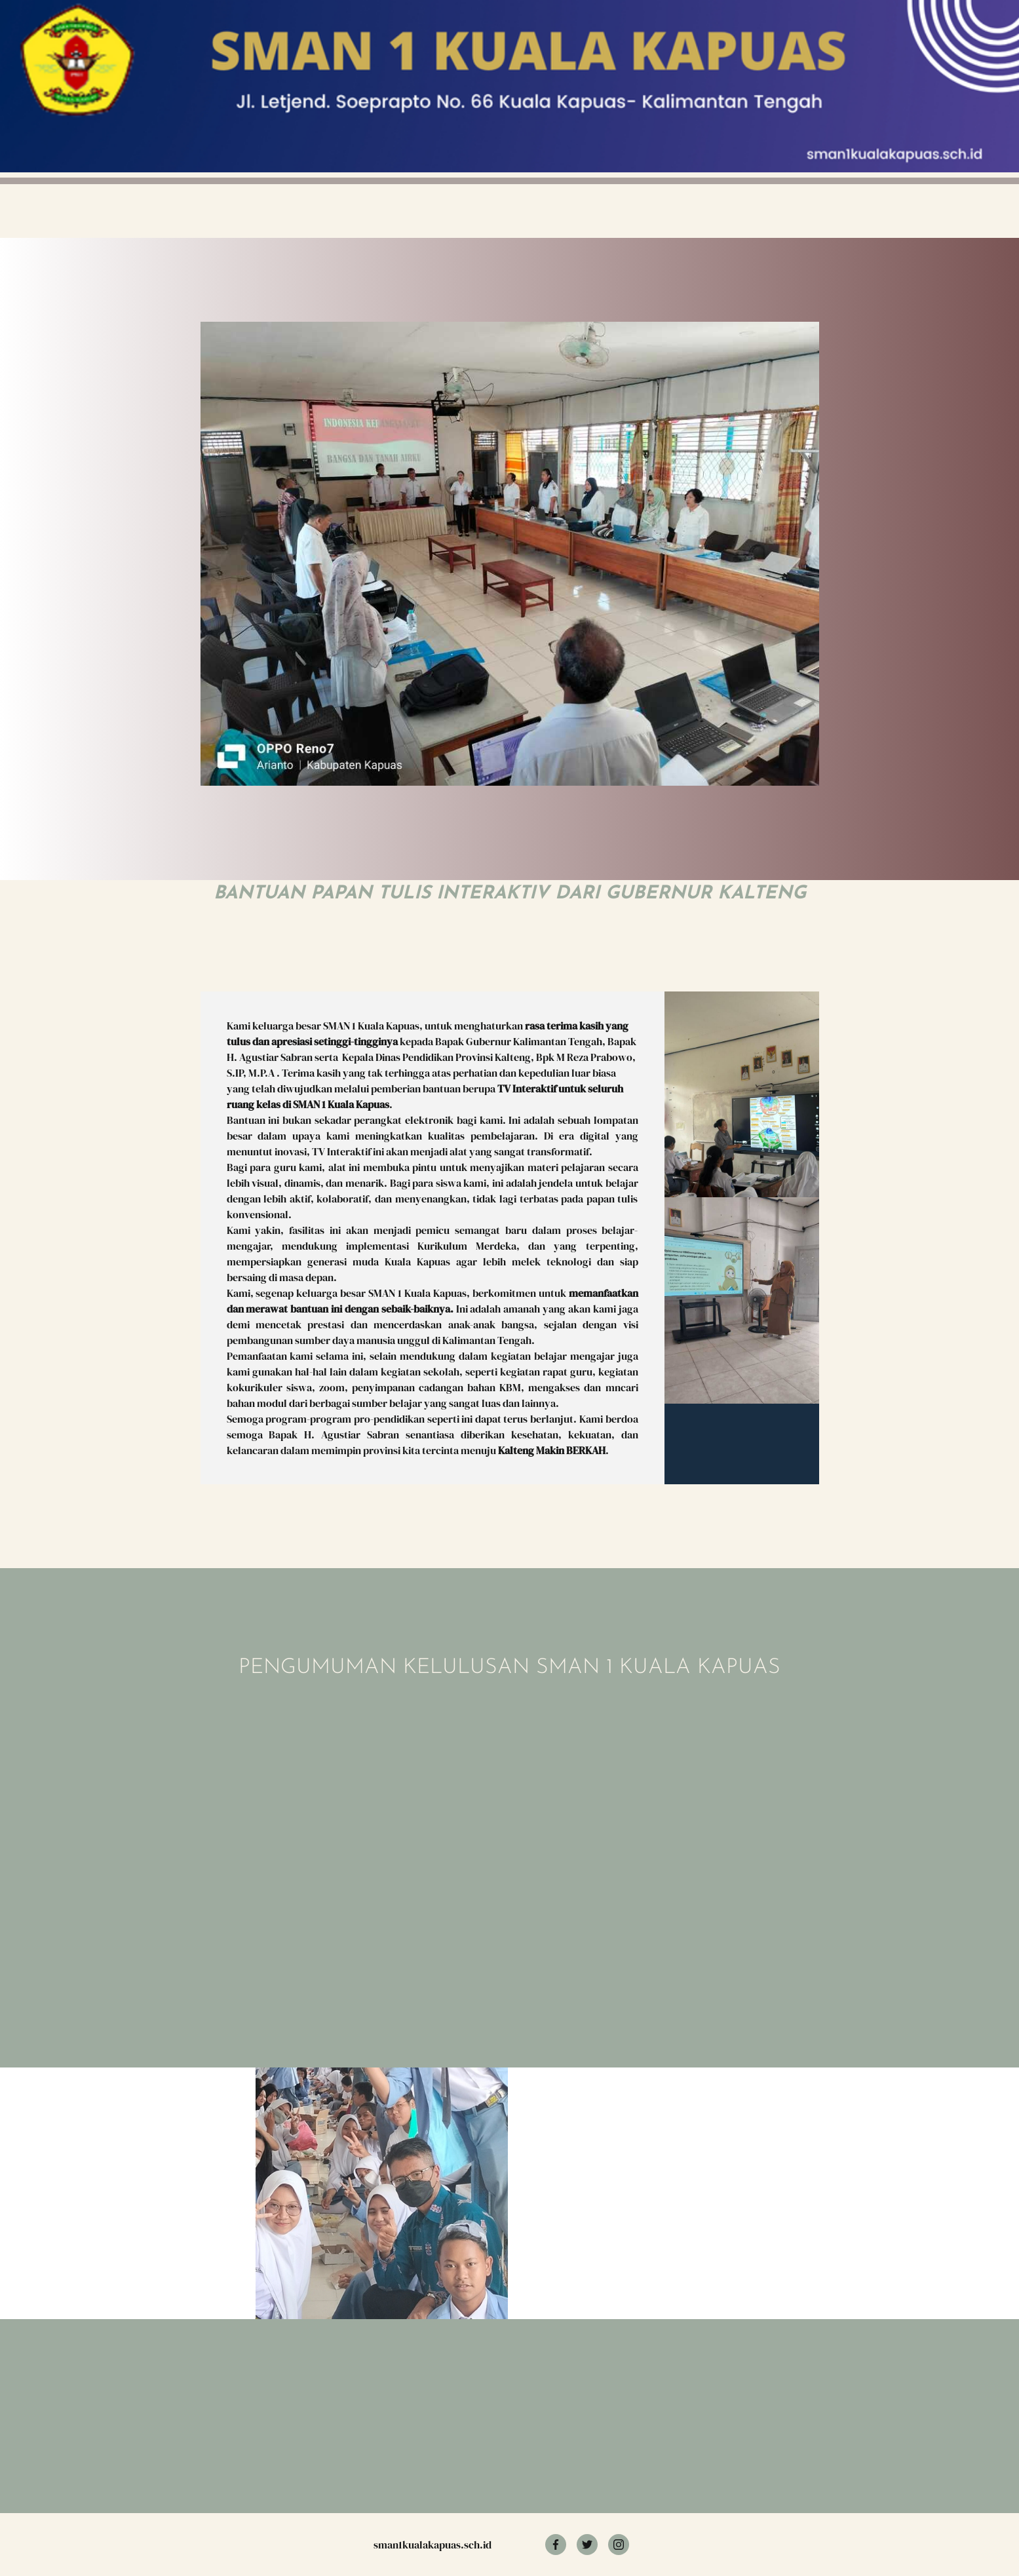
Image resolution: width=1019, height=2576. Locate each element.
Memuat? (394, 1831)
